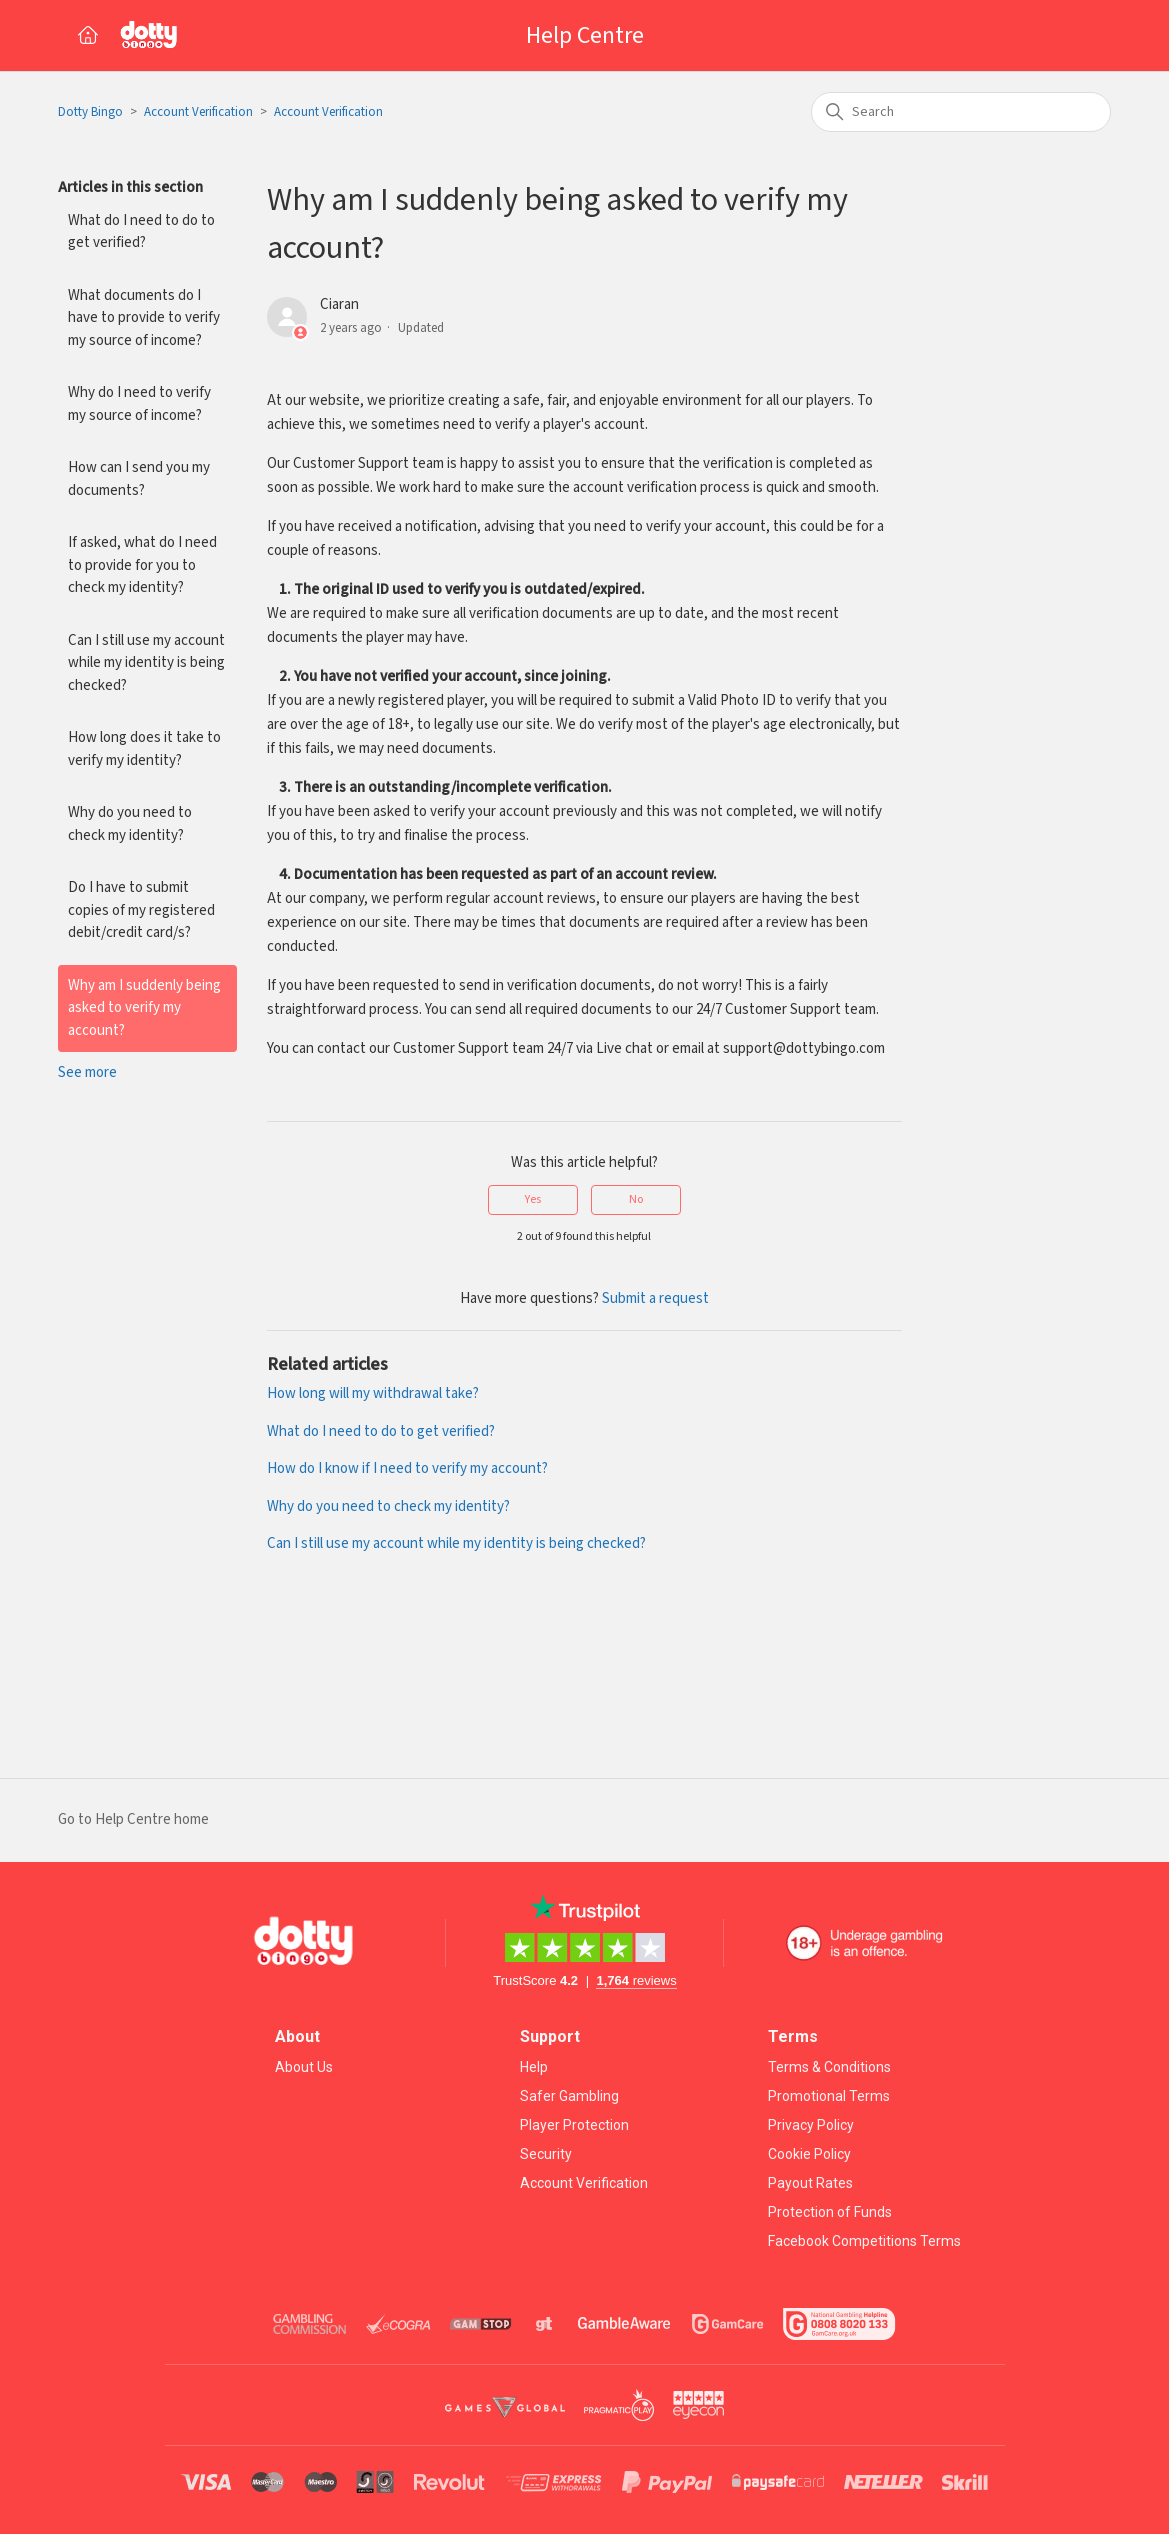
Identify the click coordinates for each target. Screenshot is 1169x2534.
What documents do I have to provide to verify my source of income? (144, 318)
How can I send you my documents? (139, 479)
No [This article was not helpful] (636, 1199)
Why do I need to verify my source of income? (139, 404)
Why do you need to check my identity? (130, 824)
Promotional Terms (829, 2096)
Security (546, 2154)
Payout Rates (810, 2183)
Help (534, 2067)
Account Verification (198, 112)
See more (87, 1072)
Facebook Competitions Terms (864, 2241)
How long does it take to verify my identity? (144, 749)
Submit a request (655, 1298)
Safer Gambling (569, 2096)
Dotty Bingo (90, 112)
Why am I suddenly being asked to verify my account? (144, 1008)
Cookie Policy (809, 2154)
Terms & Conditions (829, 2067)
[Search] (961, 112)
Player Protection (574, 2125)
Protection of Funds (830, 2212)
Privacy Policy (811, 2125)
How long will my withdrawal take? (373, 1393)
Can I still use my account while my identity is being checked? (146, 663)
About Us (304, 2067)
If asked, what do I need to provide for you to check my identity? (142, 565)
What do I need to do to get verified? (141, 232)
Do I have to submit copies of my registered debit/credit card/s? (141, 910)
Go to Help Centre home (133, 1819)
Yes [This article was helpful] (533, 1199)
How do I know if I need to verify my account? (407, 1468)
